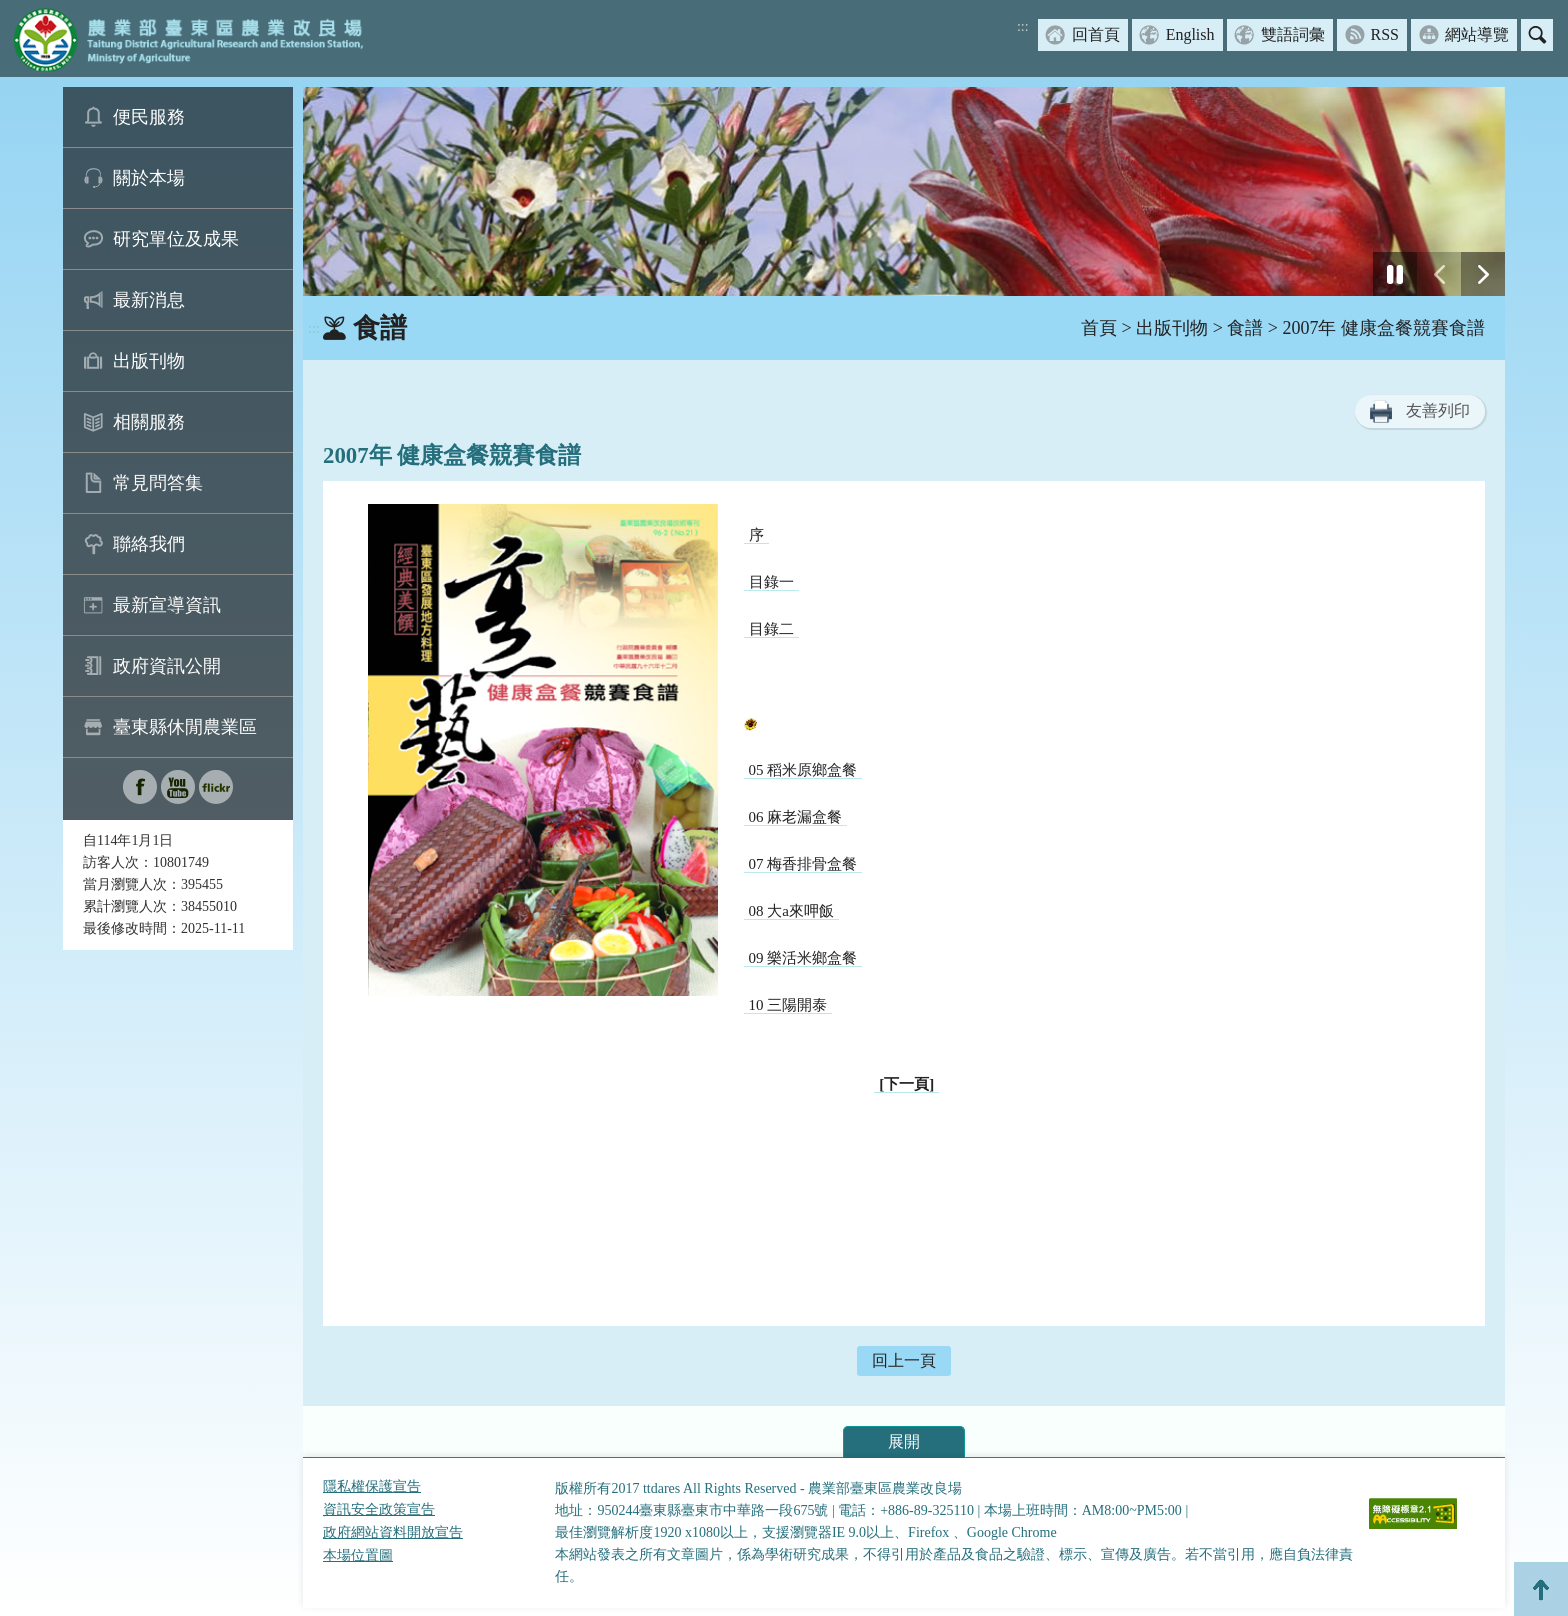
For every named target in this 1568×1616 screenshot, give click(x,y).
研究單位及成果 (176, 239)
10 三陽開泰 (788, 1005)
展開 (904, 1441)
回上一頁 (904, 1360)
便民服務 (149, 117)
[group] (904, 191)
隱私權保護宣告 (372, 1486)
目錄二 (771, 629)
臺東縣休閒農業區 (185, 727)
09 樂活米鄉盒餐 (803, 958)
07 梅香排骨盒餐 (803, 864)
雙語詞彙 (1293, 34)
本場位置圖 (358, 1555)
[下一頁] (906, 1084)
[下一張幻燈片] (1483, 274)
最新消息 (149, 300)
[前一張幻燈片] (1439, 274)
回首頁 (1096, 34)
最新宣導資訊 (167, 605)
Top (1541, 1589)
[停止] (1395, 274)
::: (1023, 26)
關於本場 (149, 178)
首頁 (1099, 328)
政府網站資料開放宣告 (393, 1532)
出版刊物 (149, 361)
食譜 (1245, 328)
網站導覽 (1477, 34)
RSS (1385, 34)
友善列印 (1438, 410)
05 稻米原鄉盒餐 (803, 770)
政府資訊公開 (167, 666)
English (1190, 34)
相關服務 (149, 422)
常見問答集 (158, 483)
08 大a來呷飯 (791, 911)
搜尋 (1537, 35)
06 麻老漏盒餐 (796, 817)
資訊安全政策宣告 (379, 1509)
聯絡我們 (149, 544)
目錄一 (771, 582)
